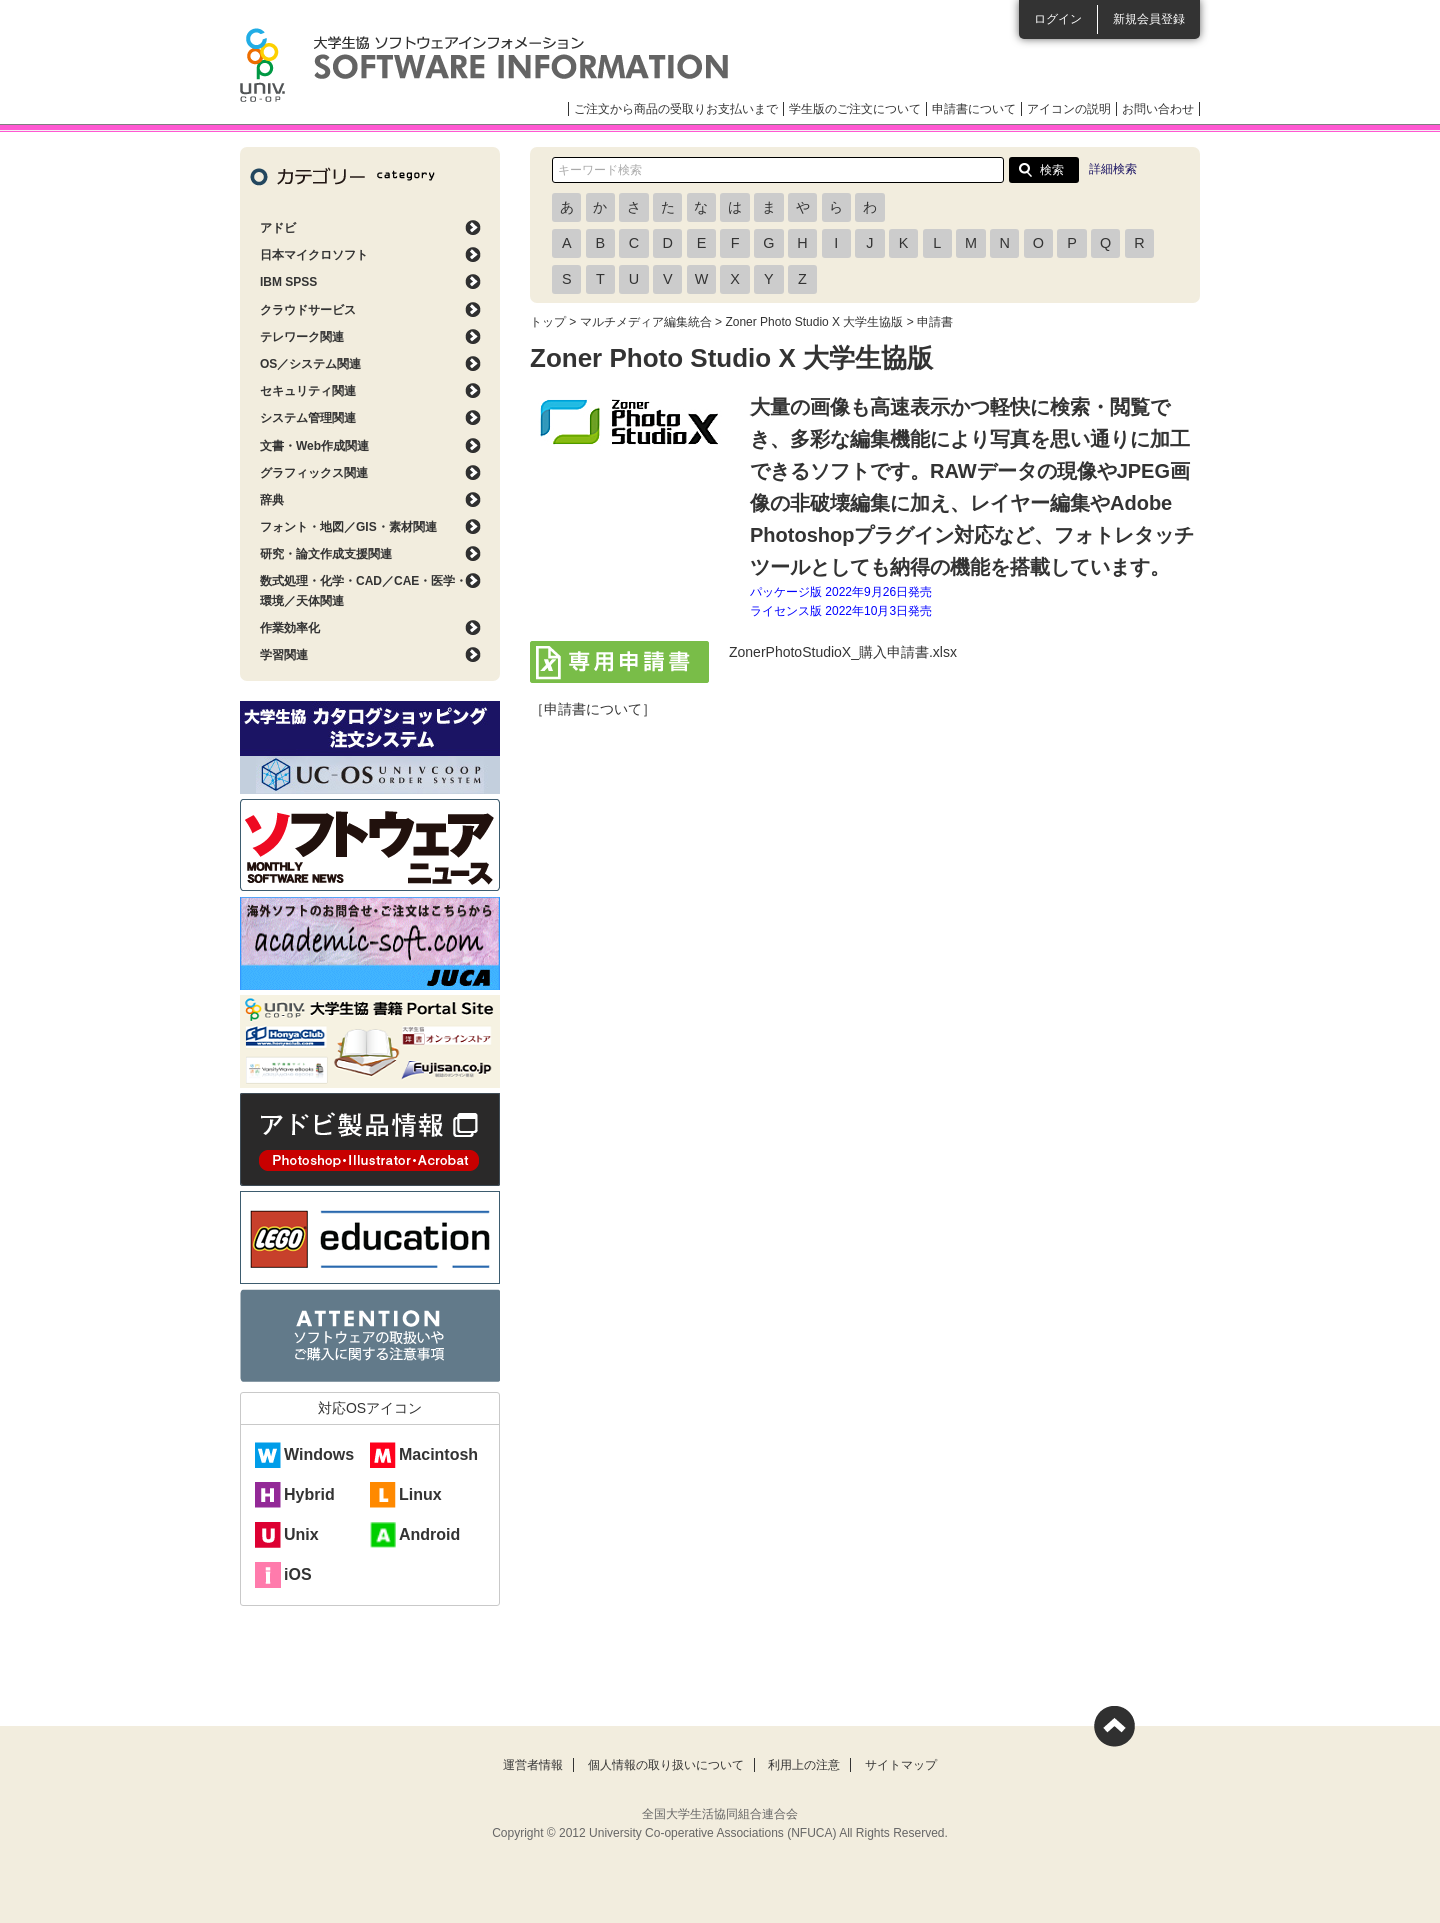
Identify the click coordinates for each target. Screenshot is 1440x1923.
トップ (548, 322)
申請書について (974, 109)
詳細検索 (1113, 169)
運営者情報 (533, 1765)
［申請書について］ (593, 709)
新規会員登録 (1149, 19)
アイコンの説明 (1069, 109)
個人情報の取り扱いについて (666, 1765)
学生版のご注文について (855, 109)
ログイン (1058, 19)
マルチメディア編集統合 (646, 322)
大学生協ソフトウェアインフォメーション (484, 65)
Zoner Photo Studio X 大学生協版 (814, 322)
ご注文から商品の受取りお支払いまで (676, 109)
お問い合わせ (1158, 109)
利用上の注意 (804, 1765)
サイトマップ (901, 1765)
